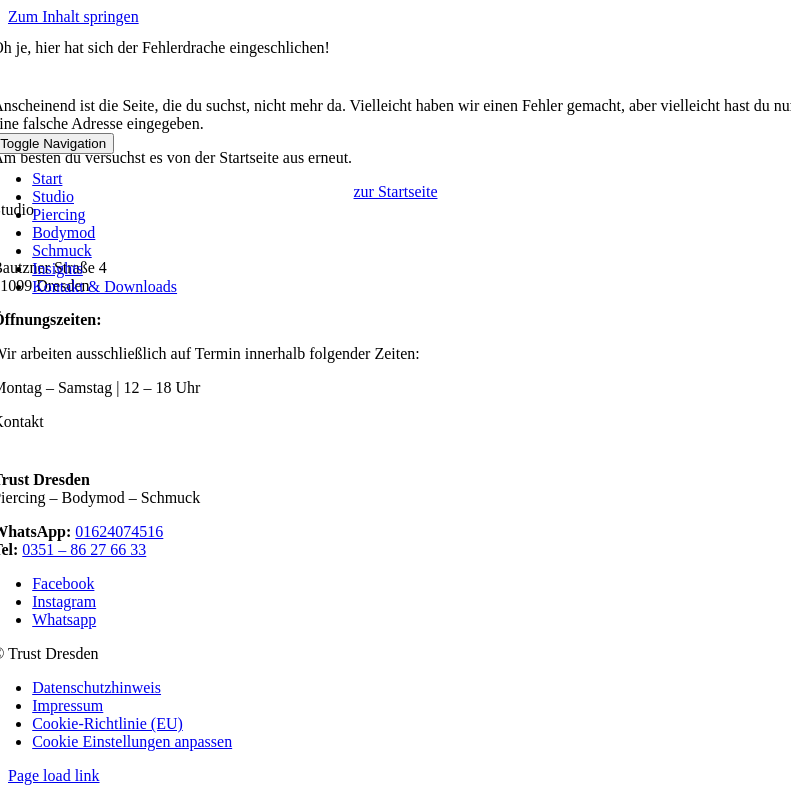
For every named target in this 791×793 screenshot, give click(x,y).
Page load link (54, 775)
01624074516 (119, 531)
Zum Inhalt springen (73, 16)
